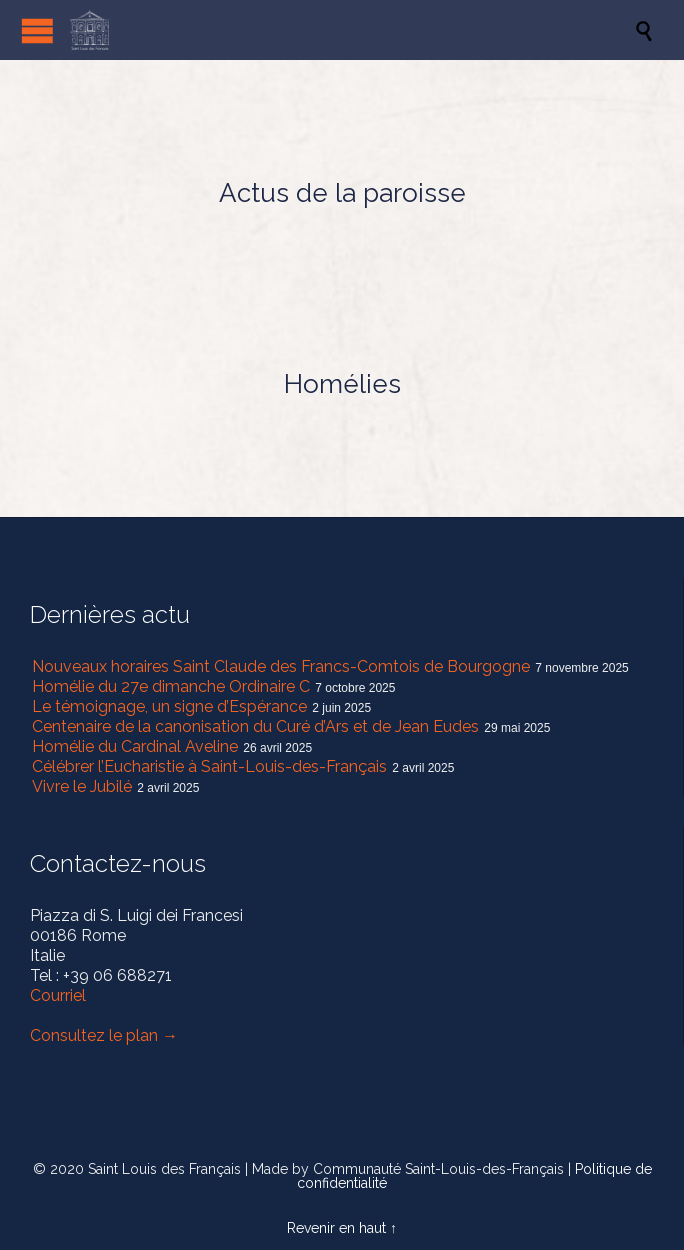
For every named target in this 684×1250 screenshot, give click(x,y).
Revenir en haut (336, 1228)
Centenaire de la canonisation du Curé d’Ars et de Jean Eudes (255, 726)
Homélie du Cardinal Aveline (135, 746)
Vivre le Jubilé (82, 786)
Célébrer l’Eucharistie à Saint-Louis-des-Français (209, 766)
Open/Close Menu (37, 30)
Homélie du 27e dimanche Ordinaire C (171, 686)
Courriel (58, 995)
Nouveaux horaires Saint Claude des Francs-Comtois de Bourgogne (281, 666)
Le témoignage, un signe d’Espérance (169, 706)
